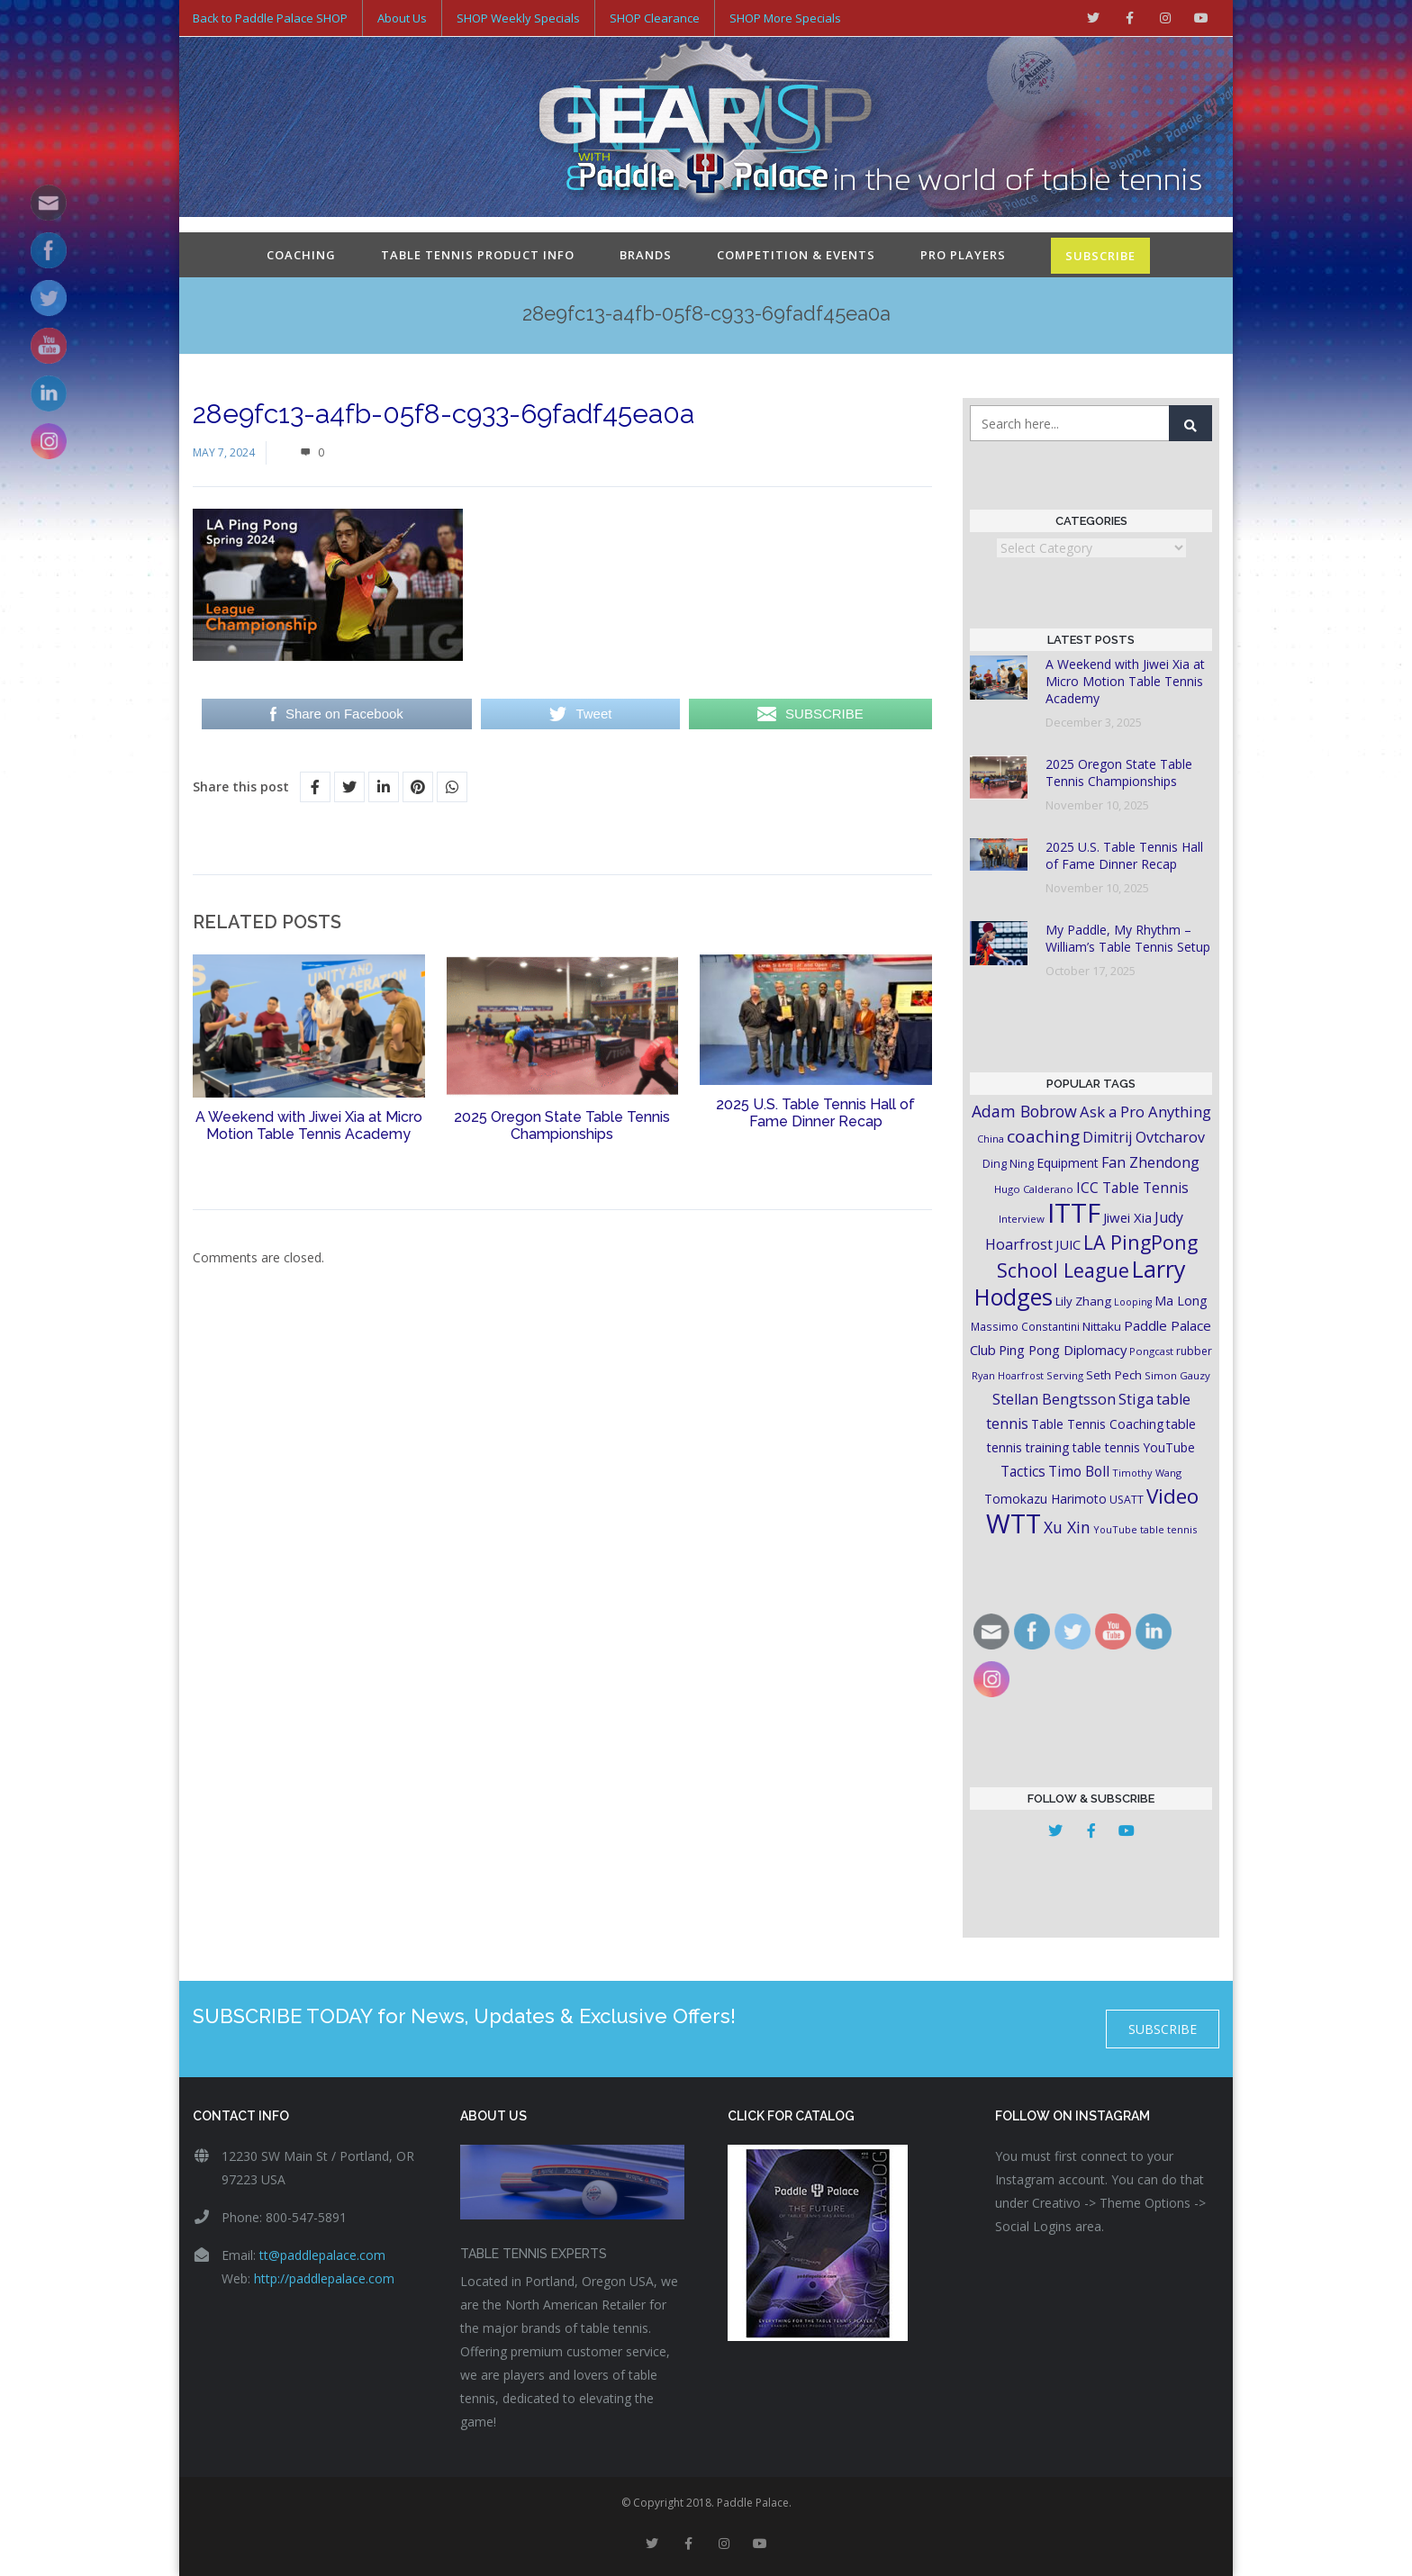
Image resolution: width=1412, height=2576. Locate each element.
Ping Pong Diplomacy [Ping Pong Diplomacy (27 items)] (1063, 1350)
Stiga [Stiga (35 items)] (1136, 1398)
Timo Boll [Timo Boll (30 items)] (1078, 1471)
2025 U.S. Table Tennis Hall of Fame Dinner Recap (815, 1113)
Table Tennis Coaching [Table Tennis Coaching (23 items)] (1097, 1424)
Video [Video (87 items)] (1172, 1496)
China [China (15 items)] (990, 1138)
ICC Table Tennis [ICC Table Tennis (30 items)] (1132, 1188)
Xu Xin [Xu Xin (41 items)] (1067, 1527)
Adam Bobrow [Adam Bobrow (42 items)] (1024, 1111)
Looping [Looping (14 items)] (1133, 1302)
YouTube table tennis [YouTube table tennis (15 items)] (1145, 1529)
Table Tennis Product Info (478, 255)
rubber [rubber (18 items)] (1194, 1351)
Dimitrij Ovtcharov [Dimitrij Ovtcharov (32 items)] (1143, 1137)
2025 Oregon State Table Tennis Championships (562, 1125)
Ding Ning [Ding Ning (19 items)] (1008, 1163)
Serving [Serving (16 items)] (1064, 1375)
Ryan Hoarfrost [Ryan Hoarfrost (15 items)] (1008, 1375)
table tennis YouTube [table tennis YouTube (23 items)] (1134, 1447)
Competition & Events (796, 255)
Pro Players (963, 255)
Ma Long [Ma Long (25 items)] (1181, 1300)
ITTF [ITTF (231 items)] (1073, 1213)
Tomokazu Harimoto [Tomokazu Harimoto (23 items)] (1045, 1498)
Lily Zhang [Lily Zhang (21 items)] (1083, 1301)
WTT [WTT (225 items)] (1013, 1523)
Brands (646, 255)
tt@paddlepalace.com (322, 2255)
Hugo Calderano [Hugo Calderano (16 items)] (1033, 1189)
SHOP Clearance (655, 18)
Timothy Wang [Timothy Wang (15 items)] (1146, 1472)
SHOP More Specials (785, 18)
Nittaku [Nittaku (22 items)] (1101, 1326)
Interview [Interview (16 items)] (1022, 1218)
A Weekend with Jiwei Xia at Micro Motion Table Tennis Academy (308, 1125)
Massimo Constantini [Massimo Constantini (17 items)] (1025, 1326)
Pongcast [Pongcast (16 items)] (1151, 1351)
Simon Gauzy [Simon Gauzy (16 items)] (1177, 1375)
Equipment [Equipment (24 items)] (1067, 1162)
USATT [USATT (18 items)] (1126, 1499)
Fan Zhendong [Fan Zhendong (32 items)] (1150, 1162)
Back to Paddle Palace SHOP (270, 18)
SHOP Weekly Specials (518, 18)
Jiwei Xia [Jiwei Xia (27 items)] (1127, 1217)
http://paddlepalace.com (324, 2278)
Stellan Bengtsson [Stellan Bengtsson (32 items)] (1054, 1399)
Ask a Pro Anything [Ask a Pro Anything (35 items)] (1145, 1111)
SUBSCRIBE (1100, 256)
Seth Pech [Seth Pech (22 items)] (1114, 1375)
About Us (402, 18)
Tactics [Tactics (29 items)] (1022, 1471)
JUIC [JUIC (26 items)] (1068, 1244)
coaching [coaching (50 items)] (1043, 1136)
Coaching (301, 255)
